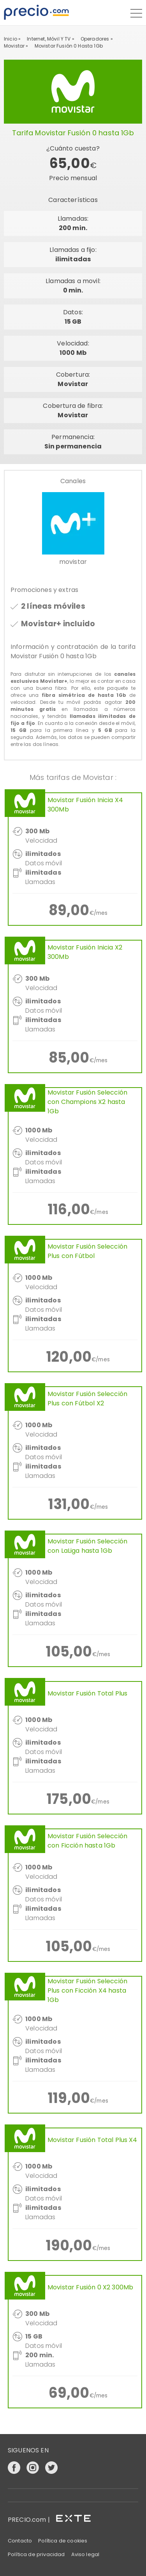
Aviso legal (85, 2554)
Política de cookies (62, 2540)
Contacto (20, 2540)
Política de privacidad (36, 2554)
